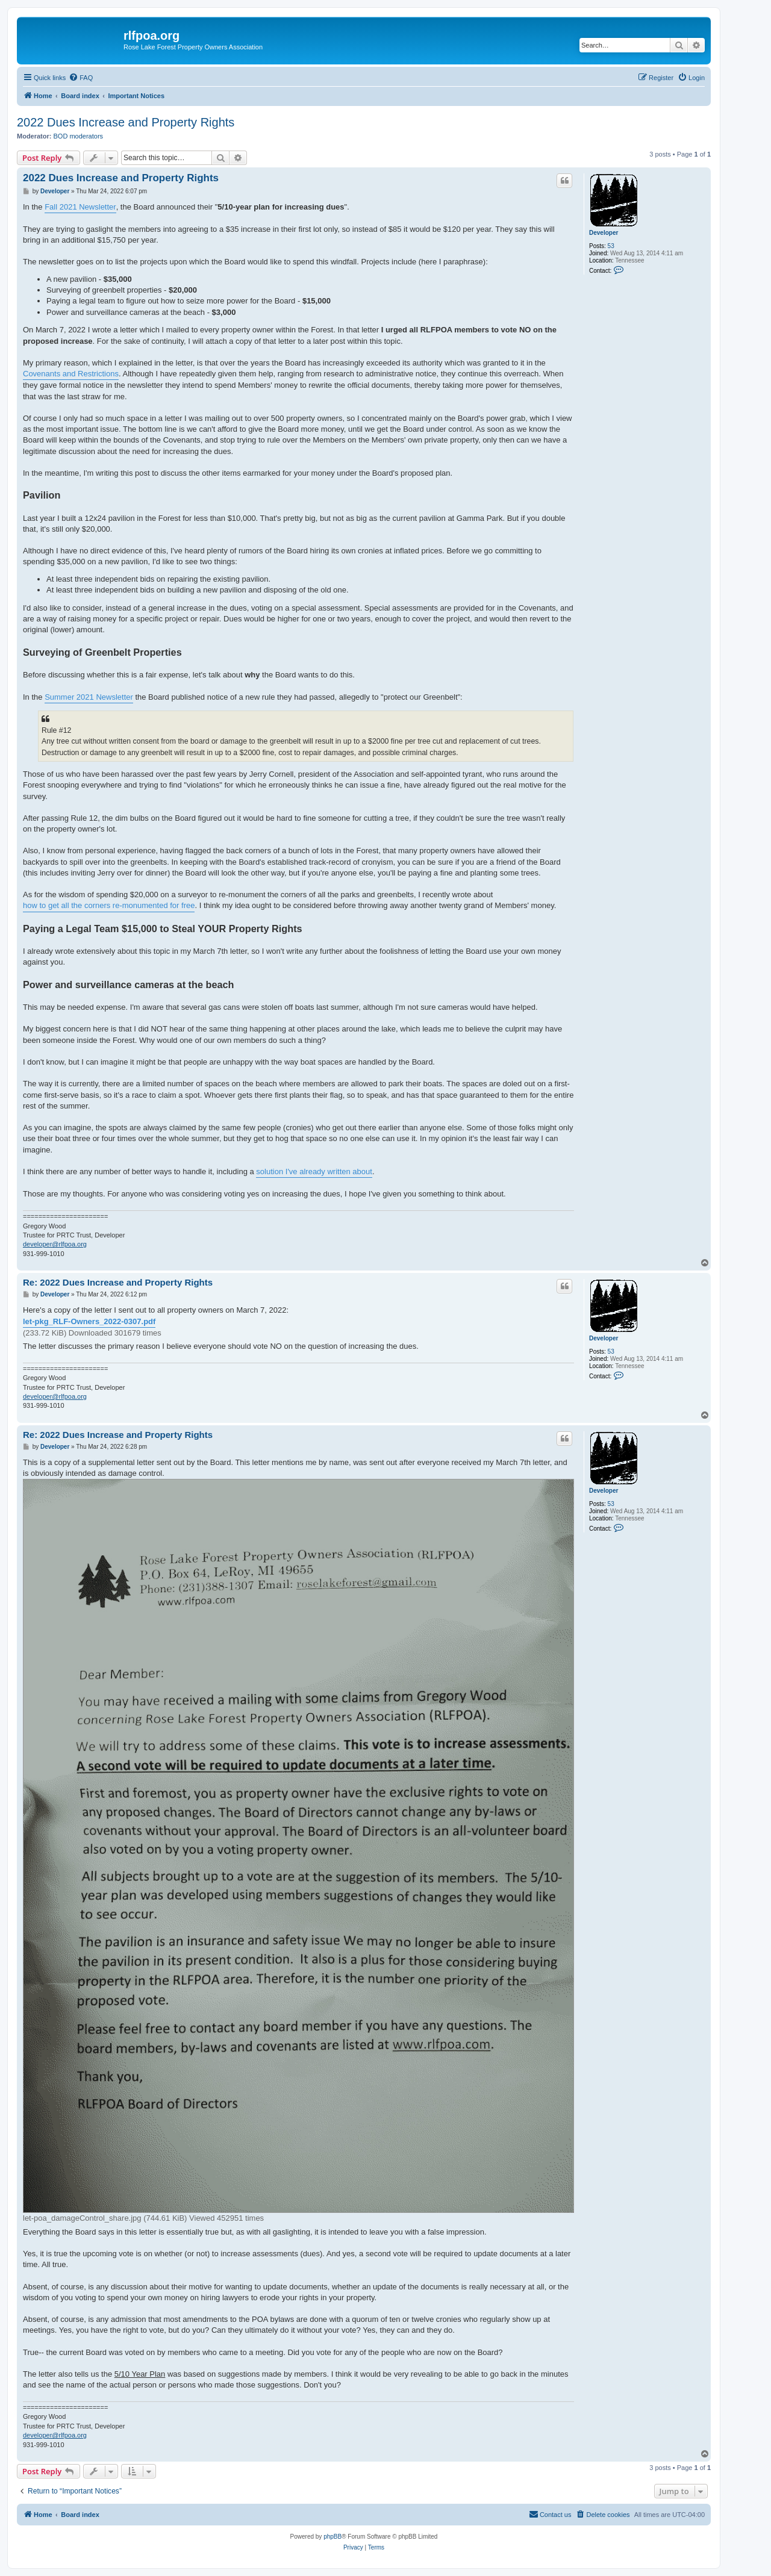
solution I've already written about (314, 1171)
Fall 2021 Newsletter (80, 206)
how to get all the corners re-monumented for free (109, 905)
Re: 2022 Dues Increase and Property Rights (118, 1282)
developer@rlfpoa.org (55, 1244)
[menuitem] (81, 77)
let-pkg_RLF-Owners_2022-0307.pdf (89, 1321)
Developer (603, 232)
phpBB (332, 2536)
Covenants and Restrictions (71, 373)
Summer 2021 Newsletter (89, 697)
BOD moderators (79, 136)
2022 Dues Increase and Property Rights (125, 122)
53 (611, 246)
